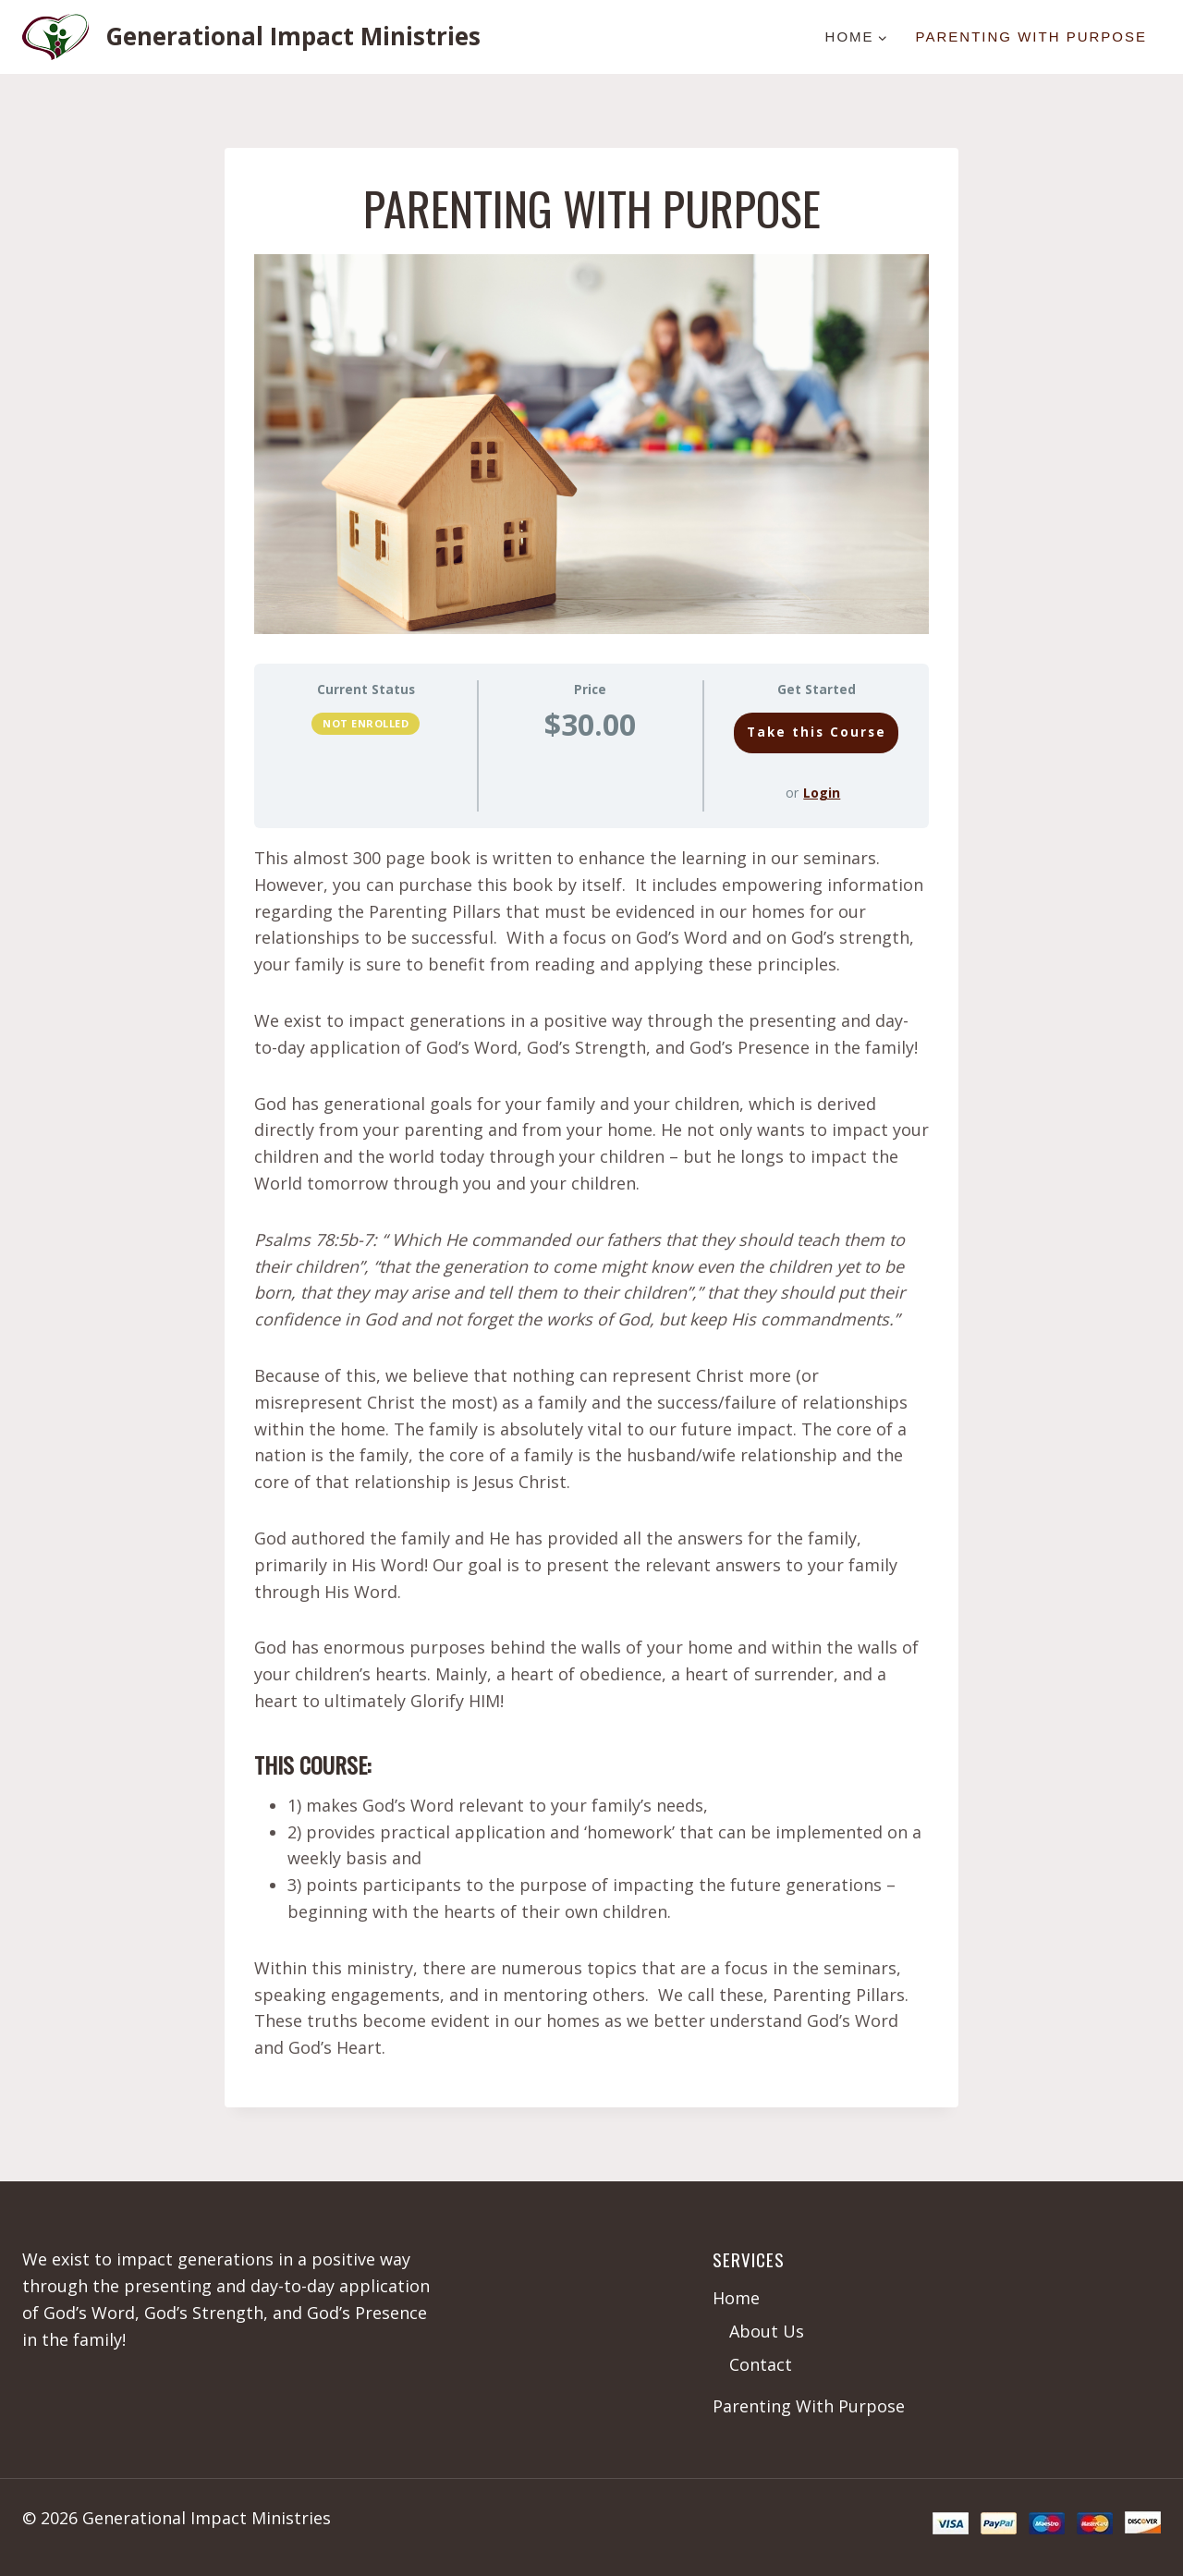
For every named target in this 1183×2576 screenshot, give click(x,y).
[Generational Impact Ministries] (251, 37)
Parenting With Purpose (1031, 36)
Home (736, 2298)
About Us (766, 2331)
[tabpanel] (591, 1453)
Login (821, 792)
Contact (760, 2364)
